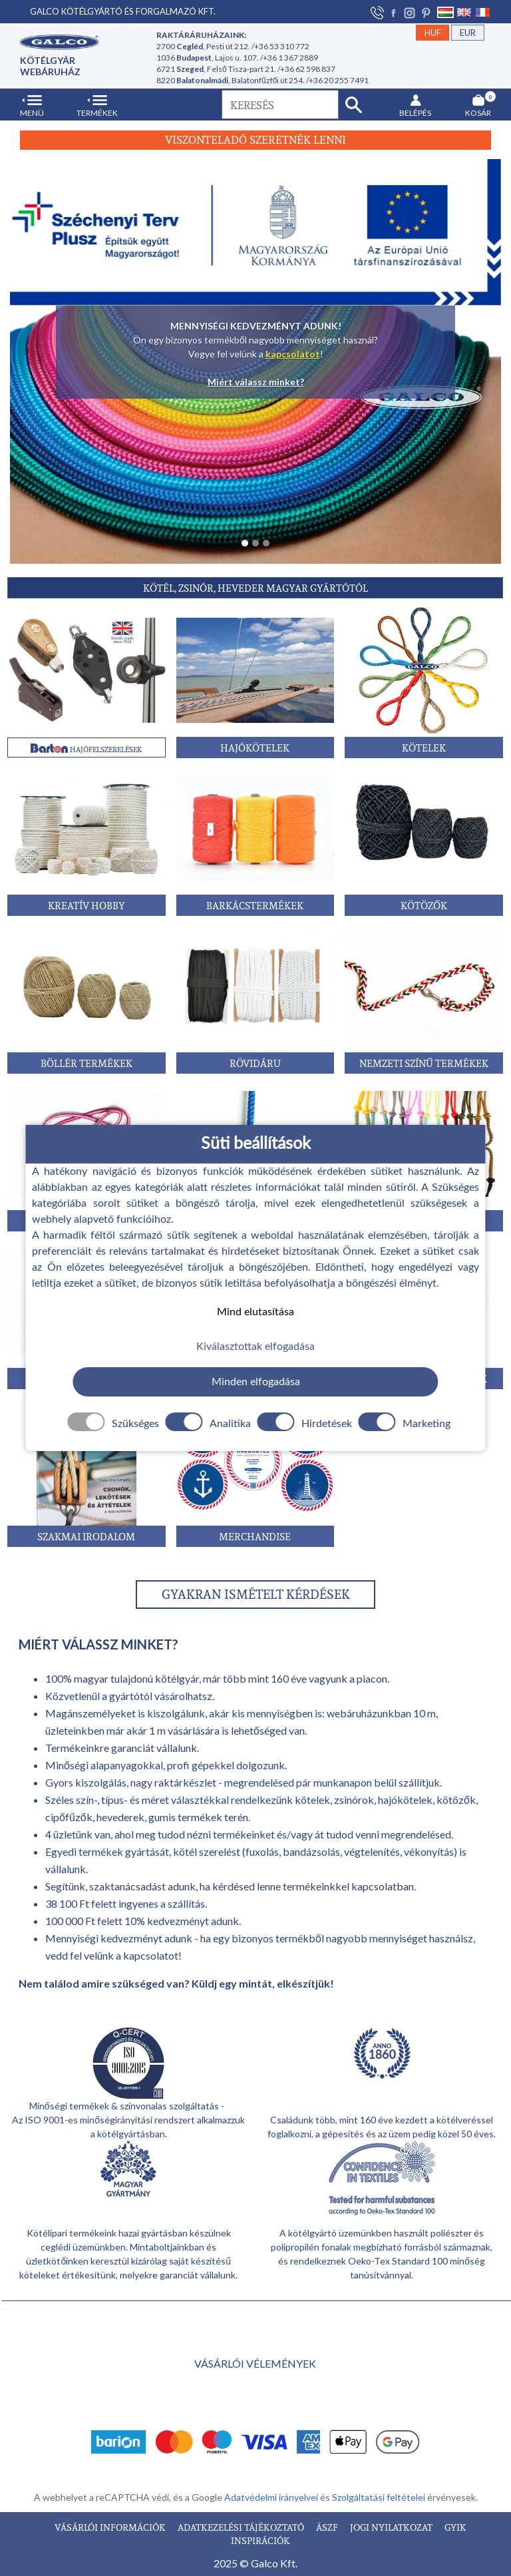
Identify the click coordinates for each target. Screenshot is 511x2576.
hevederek (120, 1817)
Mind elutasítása (255, 1311)
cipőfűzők (68, 1817)
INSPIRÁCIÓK (260, 2540)
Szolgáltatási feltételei (379, 2497)
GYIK (455, 2527)
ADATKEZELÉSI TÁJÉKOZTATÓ (242, 2527)
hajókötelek (405, 1799)
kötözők (456, 1799)
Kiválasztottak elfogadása (255, 1346)
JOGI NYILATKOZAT (392, 2527)
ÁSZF (328, 2527)
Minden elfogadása (256, 1382)
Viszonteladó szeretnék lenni (255, 139)
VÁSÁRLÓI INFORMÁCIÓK (111, 2527)
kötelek (312, 1799)
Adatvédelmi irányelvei (272, 2497)
